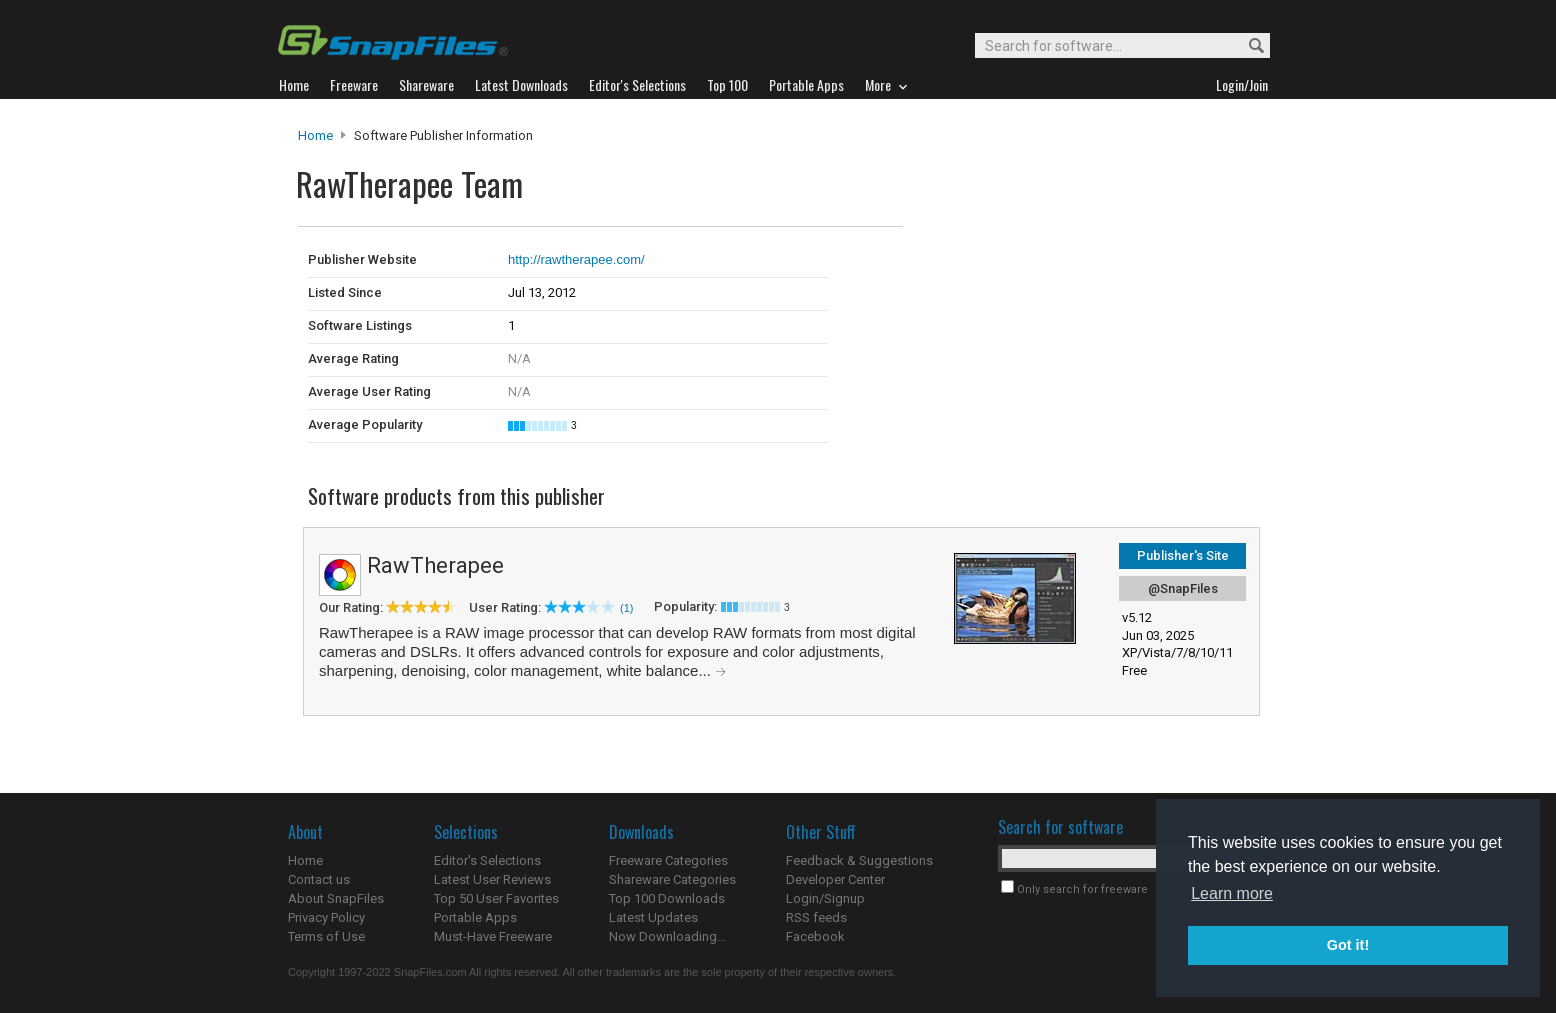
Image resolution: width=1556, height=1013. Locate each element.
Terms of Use (326, 936)
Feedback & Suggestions (859, 860)
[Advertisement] (1038, 268)
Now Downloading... (667, 936)
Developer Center (835, 879)
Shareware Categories (672, 879)
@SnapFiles (1183, 588)
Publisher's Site (1183, 555)
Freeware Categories (668, 860)
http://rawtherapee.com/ (576, 259)
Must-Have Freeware (493, 936)
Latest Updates (653, 917)
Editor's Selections (487, 860)
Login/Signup (825, 898)
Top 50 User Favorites (496, 898)
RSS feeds (816, 917)
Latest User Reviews (492, 879)
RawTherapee (435, 565)
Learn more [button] (1232, 893)
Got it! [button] (1348, 945)
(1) (626, 608)
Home (315, 135)
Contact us (319, 879)
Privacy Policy (326, 917)
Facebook (815, 936)
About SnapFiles (336, 898)
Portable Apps (475, 917)
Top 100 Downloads (667, 898)
